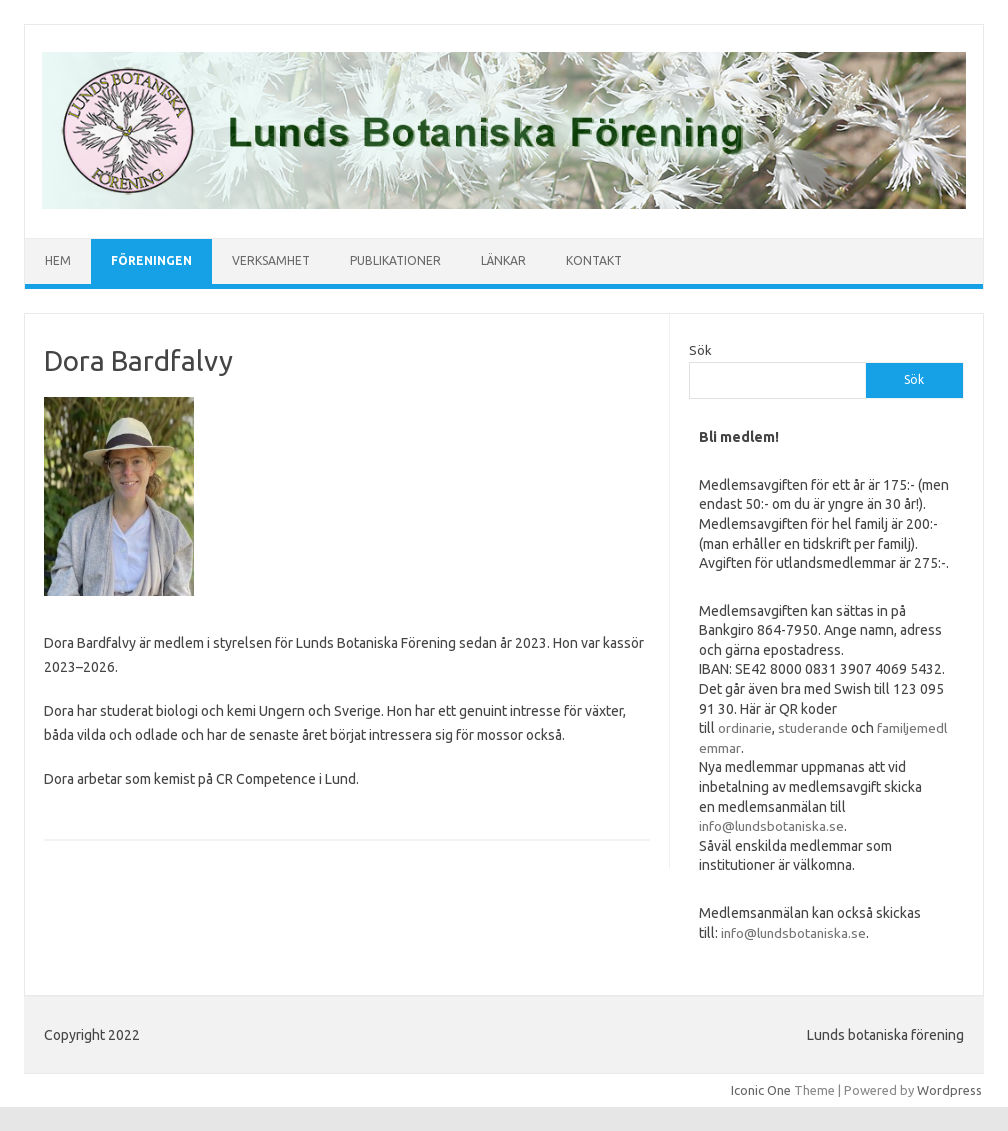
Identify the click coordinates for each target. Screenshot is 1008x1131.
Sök (700, 350)
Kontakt (594, 260)
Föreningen (151, 260)
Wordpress (949, 1090)
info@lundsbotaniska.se (771, 826)
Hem (58, 260)
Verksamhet (271, 260)
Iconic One (761, 1090)
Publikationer (395, 260)
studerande (813, 728)
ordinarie (745, 728)
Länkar (503, 260)
